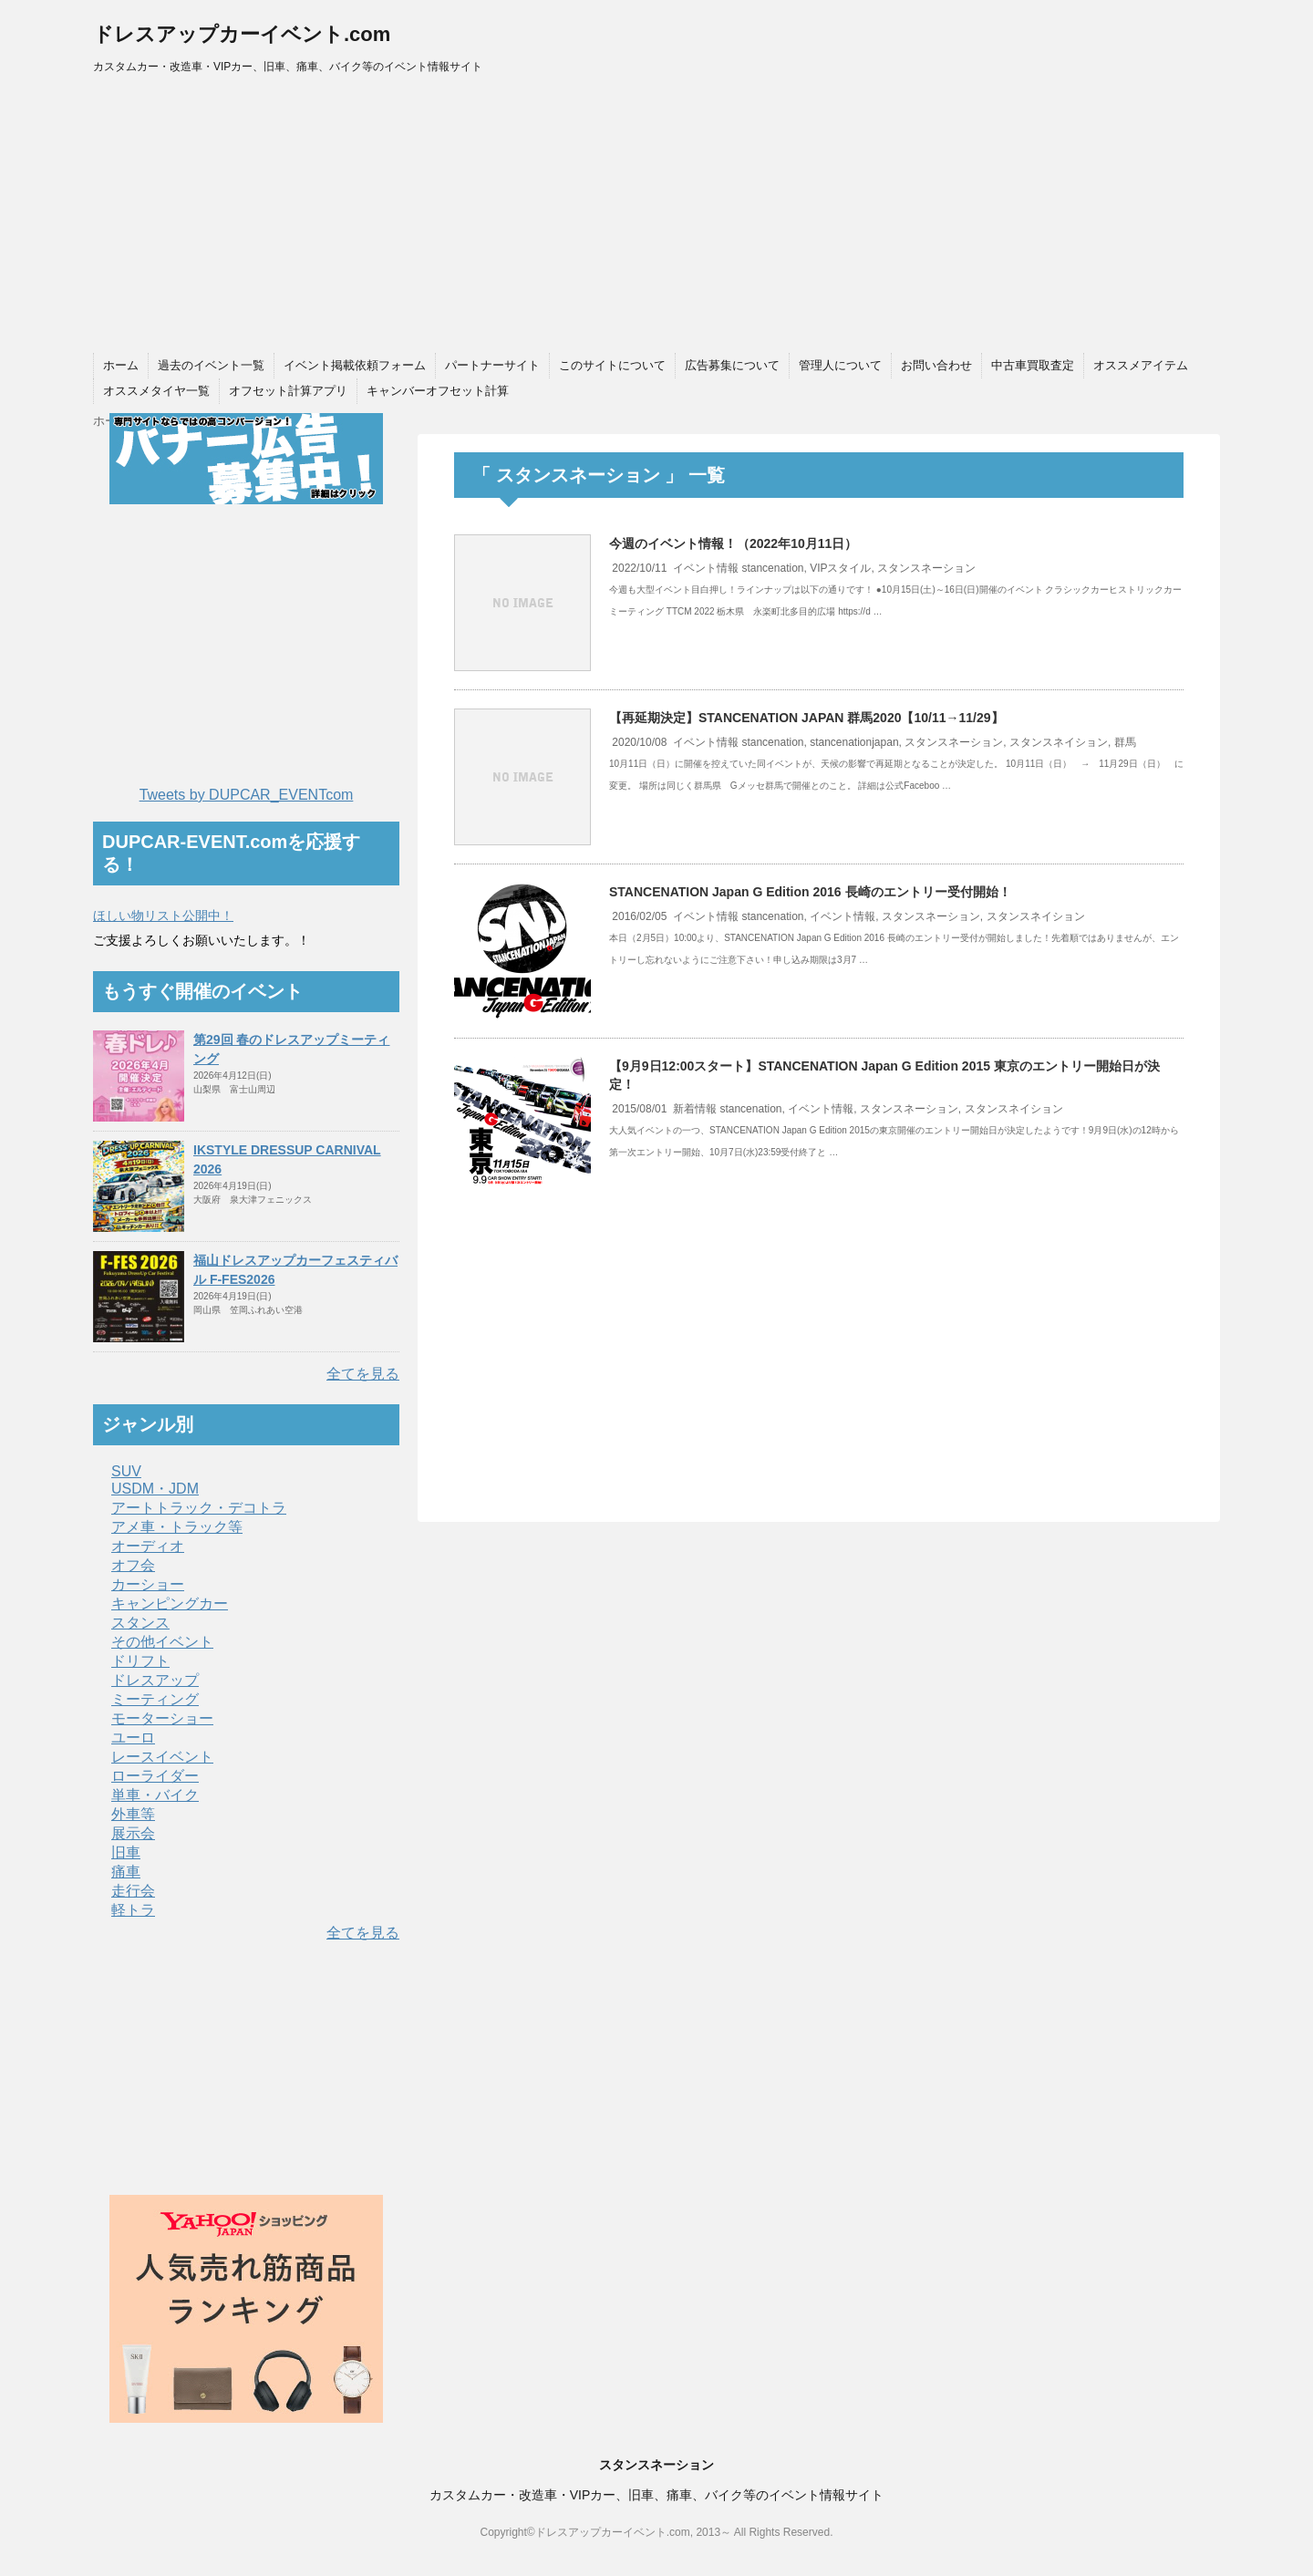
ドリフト (140, 1661)
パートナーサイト (492, 365)
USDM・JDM (155, 1488)
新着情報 (695, 1108)
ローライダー (155, 1776)
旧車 (125, 1852)
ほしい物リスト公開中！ (163, 915)
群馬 (1125, 742)
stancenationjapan (854, 742)
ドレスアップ (155, 1680)
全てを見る (362, 1373)
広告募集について (732, 365)
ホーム (121, 365)
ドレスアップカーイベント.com (241, 34)
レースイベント (162, 1756)
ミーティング (155, 1699)
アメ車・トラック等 (177, 1527)
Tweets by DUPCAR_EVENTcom (247, 794)
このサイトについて (612, 365)
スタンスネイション (1058, 742)
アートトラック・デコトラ (198, 1508)
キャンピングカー (169, 1603)
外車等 (133, 1814)
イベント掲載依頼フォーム (355, 365)
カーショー (147, 1584)
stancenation (772, 568)
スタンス (140, 1622)
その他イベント (162, 1642)
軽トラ (133, 1910)
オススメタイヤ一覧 (156, 391)
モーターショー (162, 1718)
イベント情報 (706, 568)
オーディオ (147, 1546)
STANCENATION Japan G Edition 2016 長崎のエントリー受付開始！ (810, 892)
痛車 (125, 1871)
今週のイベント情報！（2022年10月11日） (733, 543)
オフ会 (133, 1565)
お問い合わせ (936, 365)
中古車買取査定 (1032, 365)
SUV (126, 1471)
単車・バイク (155, 1795)
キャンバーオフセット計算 (438, 391)
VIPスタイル (840, 568)
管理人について (840, 365)
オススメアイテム (1140, 365)
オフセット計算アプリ (288, 391)
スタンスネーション (926, 568)
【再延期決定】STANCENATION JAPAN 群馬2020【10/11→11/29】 (806, 717)
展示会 (133, 1833)
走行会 (133, 1890)
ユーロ (133, 1737)
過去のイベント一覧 (211, 365)
